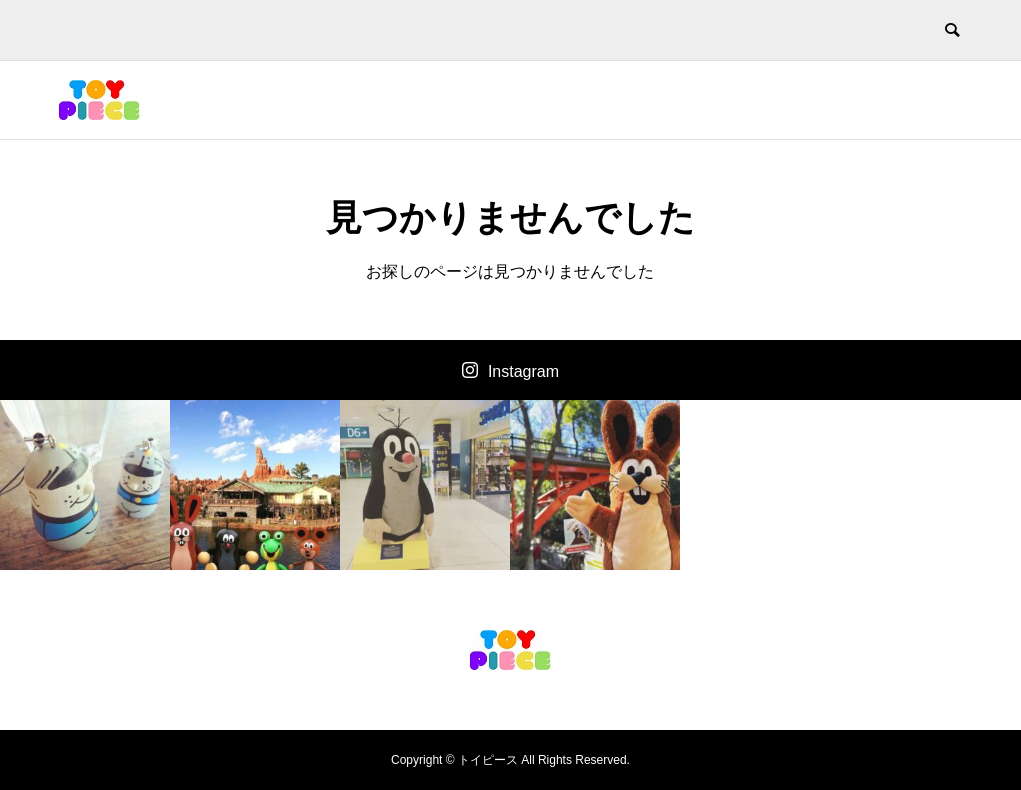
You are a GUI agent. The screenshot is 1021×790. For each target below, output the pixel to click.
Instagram (523, 371)
